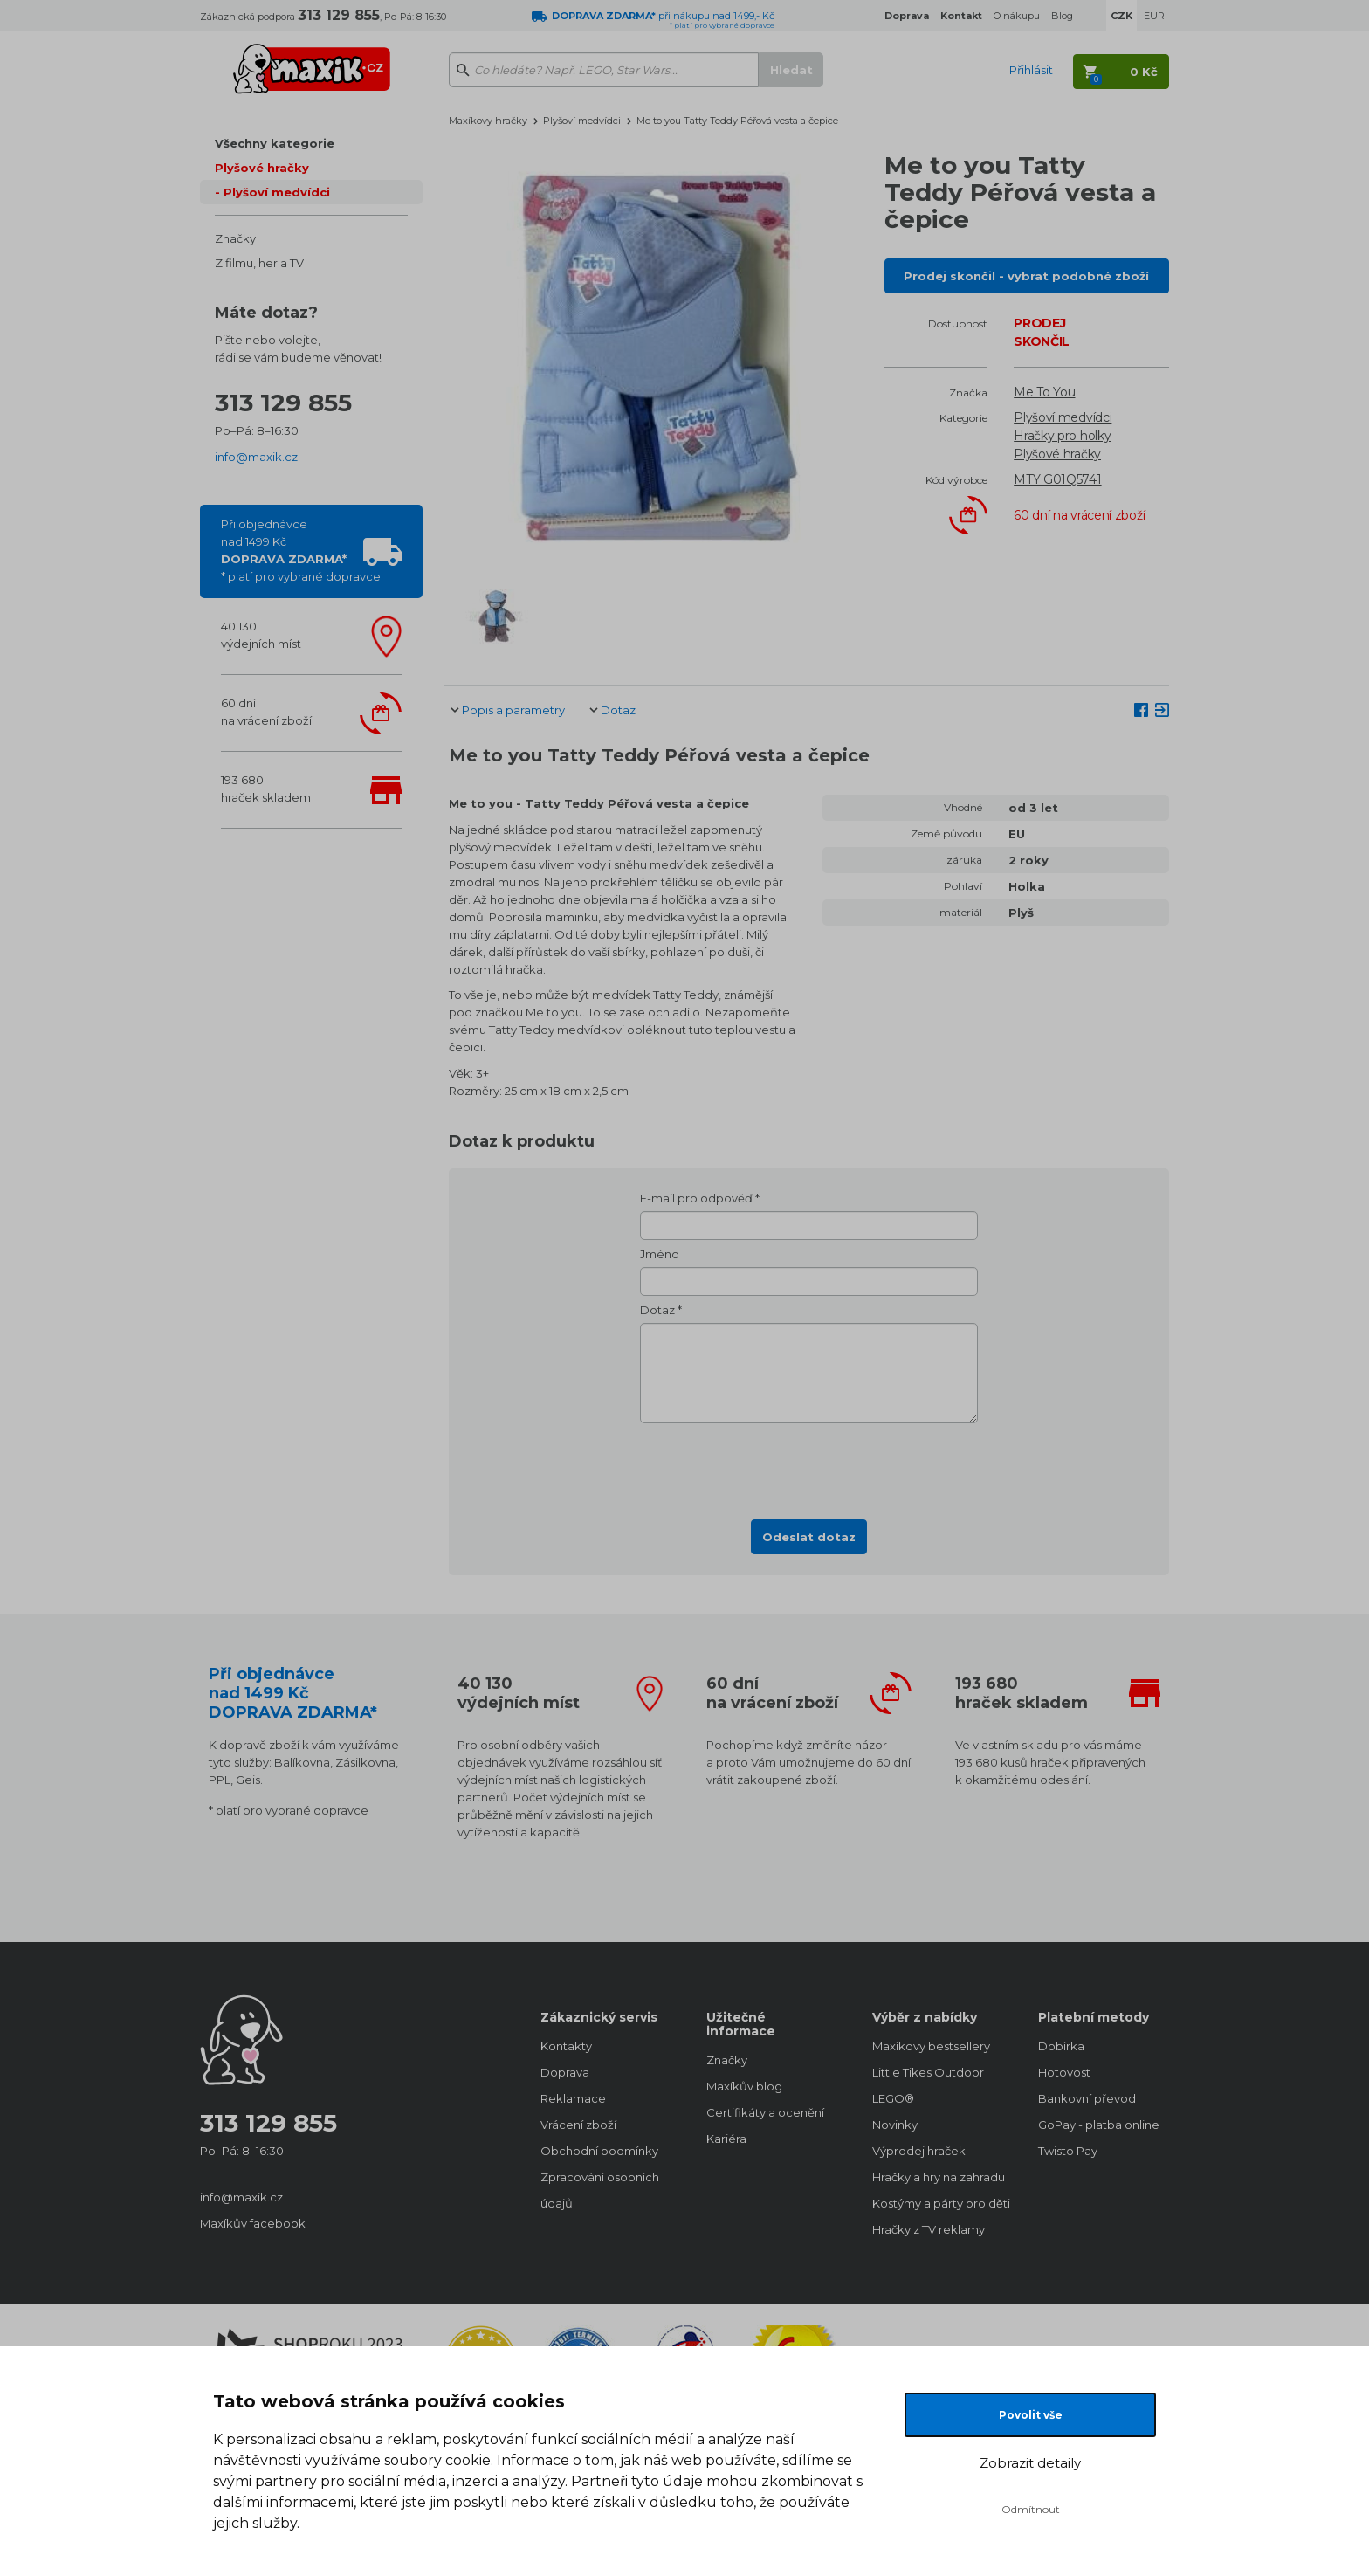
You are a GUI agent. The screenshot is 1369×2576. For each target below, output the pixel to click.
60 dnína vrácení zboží (266, 711)
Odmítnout (1030, 2509)
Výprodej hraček (919, 2151)
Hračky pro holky (1062, 436)
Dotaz (618, 710)
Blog (1062, 16)
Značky (235, 238)
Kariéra (726, 2139)
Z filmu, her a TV (259, 263)
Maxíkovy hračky (488, 120)
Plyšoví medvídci (277, 192)
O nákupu (1017, 16)
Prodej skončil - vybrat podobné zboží (1026, 276)
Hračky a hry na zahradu (937, 2177)
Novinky (895, 2125)
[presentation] (809, 1466)
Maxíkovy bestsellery (931, 2046)
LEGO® (893, 2098)
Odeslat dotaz (809, 1537)
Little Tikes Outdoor (928, 2072)
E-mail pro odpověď (696, 1198)
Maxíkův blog (744, 2086)
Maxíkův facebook (253, 2223)
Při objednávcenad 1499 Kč (301, 550)
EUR (1154, 16)
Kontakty (566, 2046)
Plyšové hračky (262, 168)
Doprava (564, 2072)
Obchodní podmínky (599, 2151)
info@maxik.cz (256, 457)
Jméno (659, 1254)
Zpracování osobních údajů (599, 2190)
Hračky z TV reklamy (928, 2229)
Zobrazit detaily (1030, 2463)
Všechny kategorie (274, 143)
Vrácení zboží (578, 2125)
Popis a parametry (513, 710)
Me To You (1044, 392)
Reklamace (573, 2098)
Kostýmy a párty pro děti (937, 2203)
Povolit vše (1031, 2414)
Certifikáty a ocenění (765, 2112)
